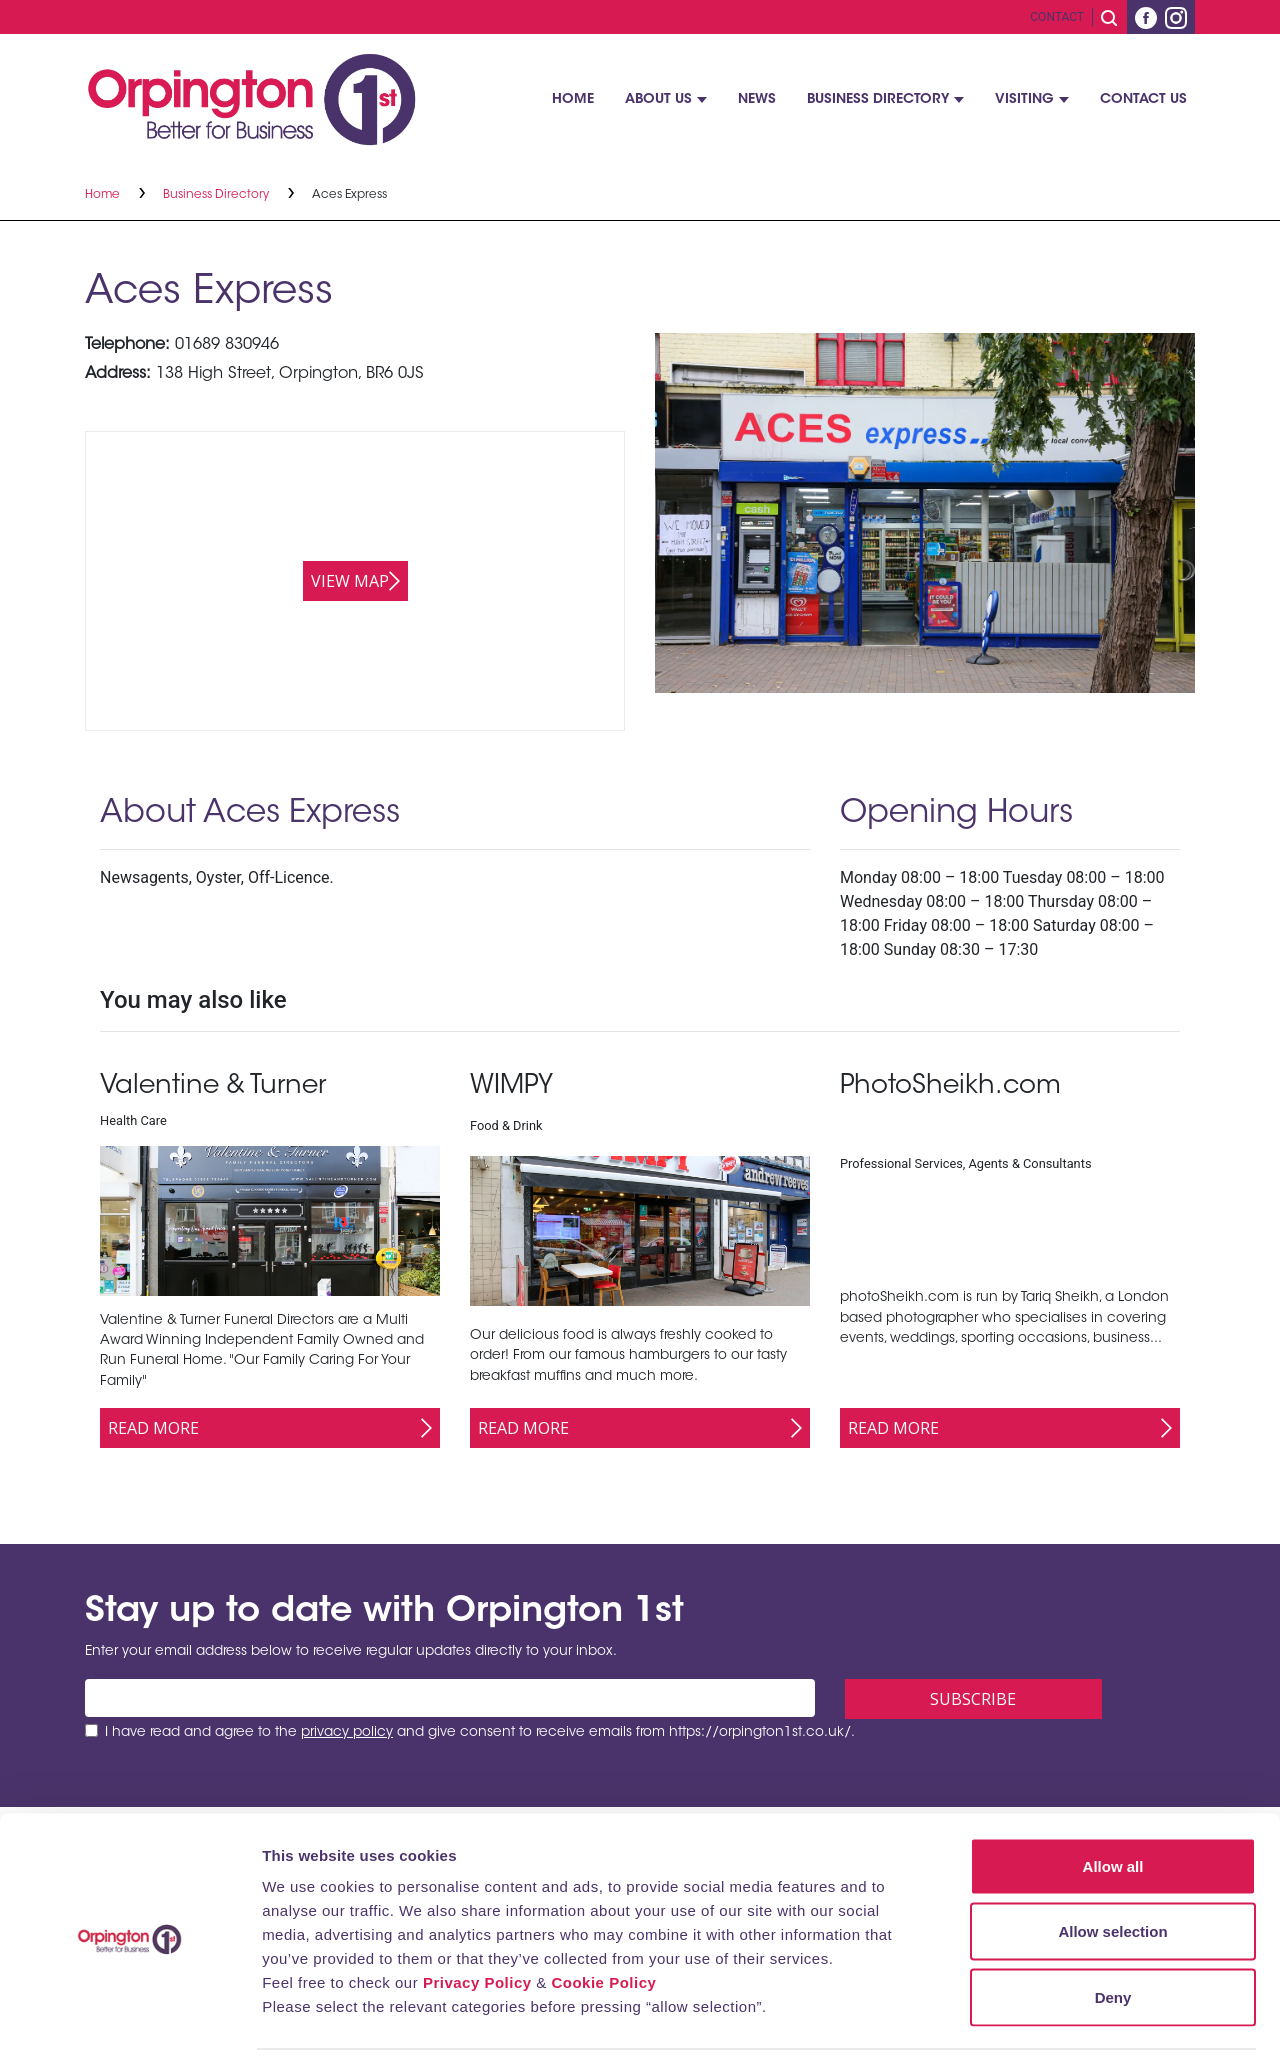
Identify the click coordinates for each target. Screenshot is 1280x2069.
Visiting (1024, 100)
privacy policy (347, 1733)
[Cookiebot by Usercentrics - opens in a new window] (129, 2030)
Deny (1113, 1937)
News (757, 100)
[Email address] (450, 1698)
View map (350, 581)
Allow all (1113, 1806)
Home (573, 100)
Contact (1057, 17)
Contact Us (1143, 100)
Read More (153, 1428)
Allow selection (1112, 1872)
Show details (1049, 2029)
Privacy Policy (477, 1922)
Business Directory (878, 100)
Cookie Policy (603, 1922)
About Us (658, 100)
